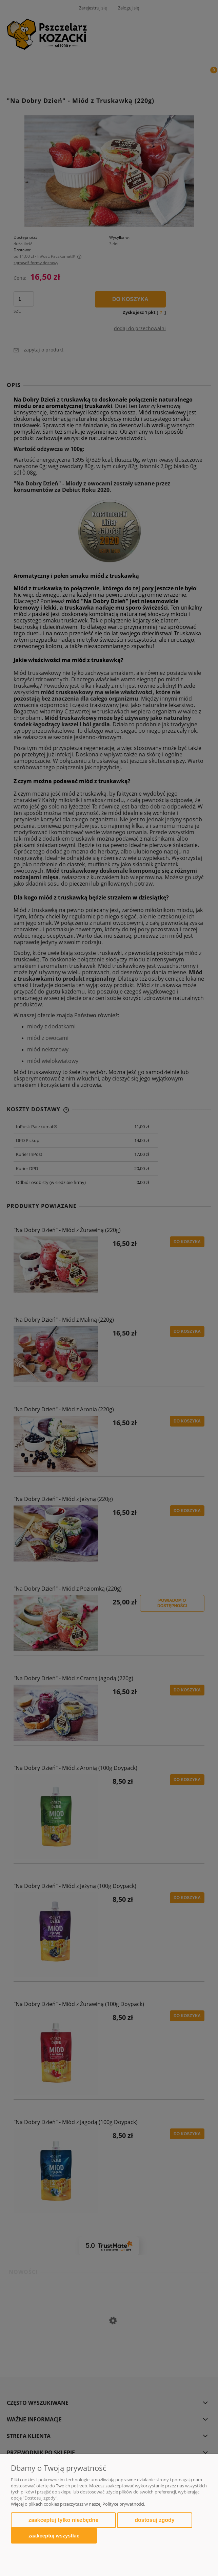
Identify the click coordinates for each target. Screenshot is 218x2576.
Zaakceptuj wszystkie (53, 2535)
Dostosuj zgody (154, 2520)
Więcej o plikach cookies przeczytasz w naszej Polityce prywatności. (78, 2504)
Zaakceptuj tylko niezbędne (63, 2520)
